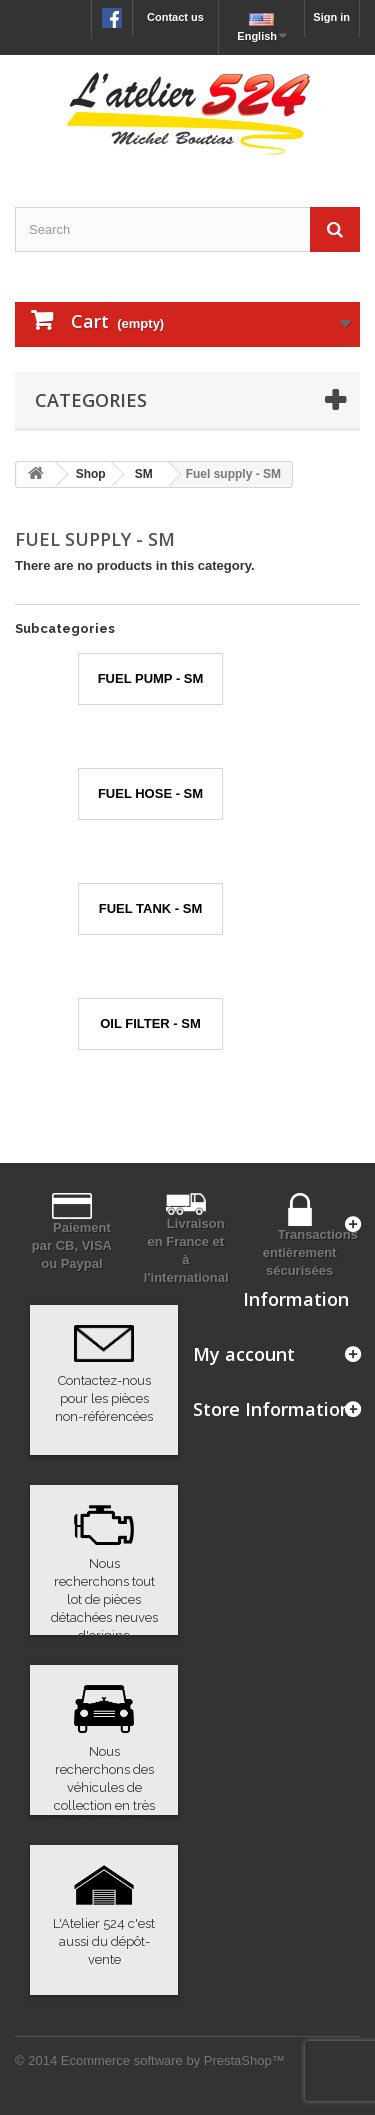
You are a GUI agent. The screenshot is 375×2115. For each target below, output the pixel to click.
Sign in (331, 17)
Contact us (175, 17)
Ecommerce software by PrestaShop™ (173, 2060)
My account (244, 1354)
